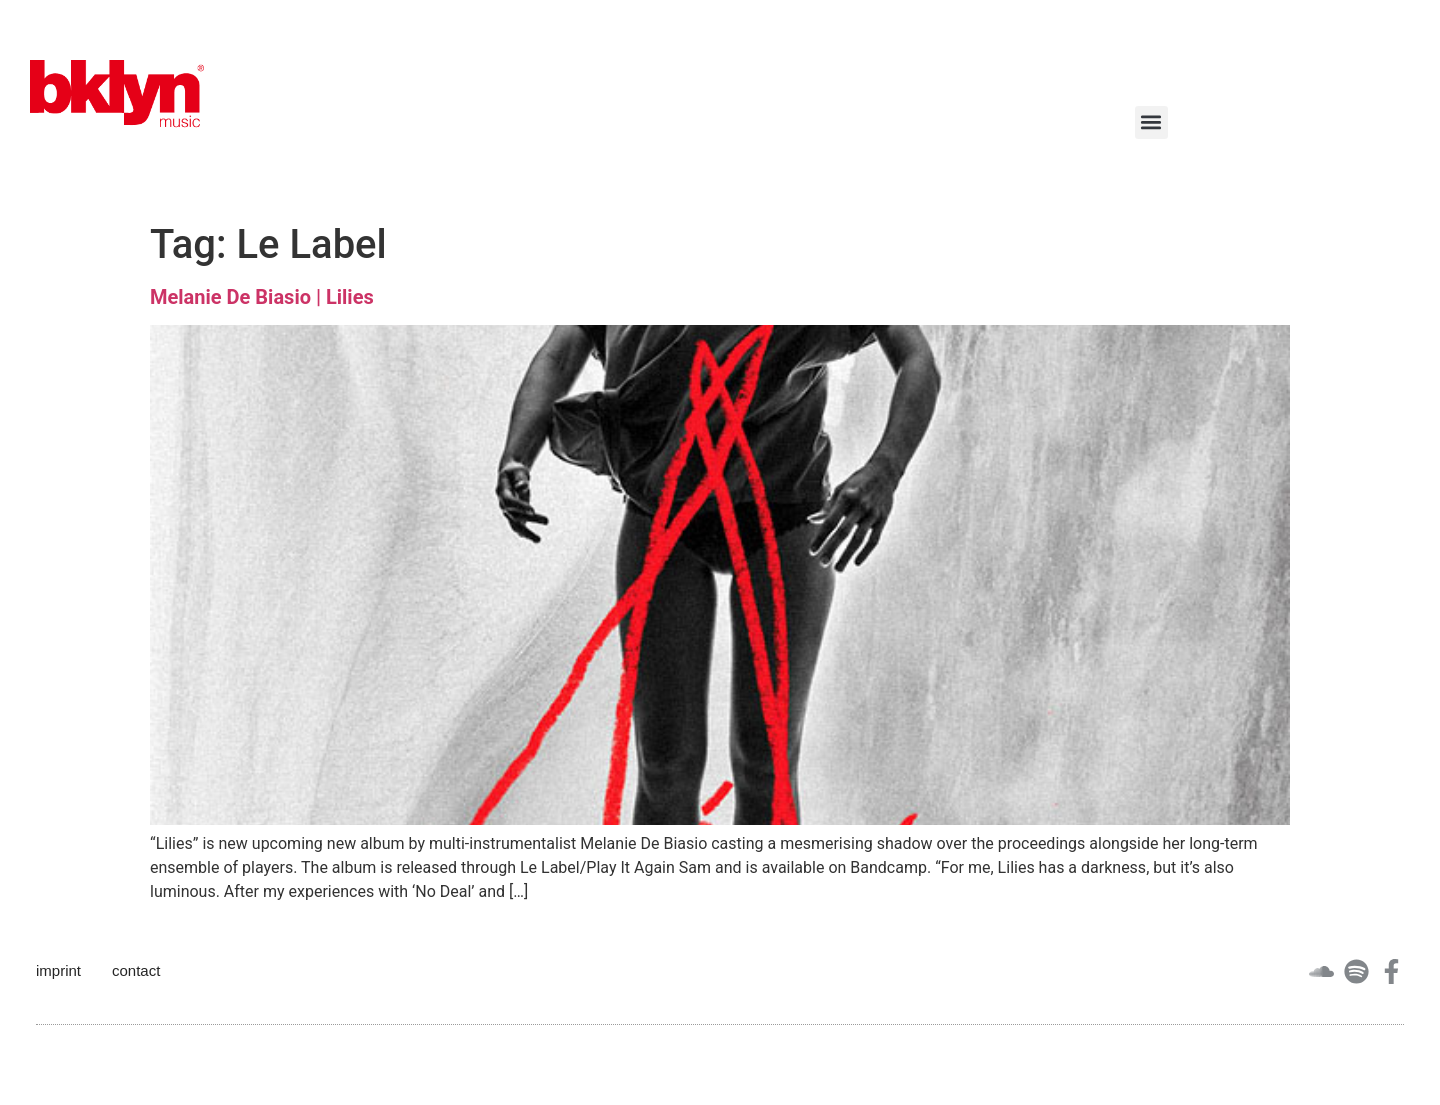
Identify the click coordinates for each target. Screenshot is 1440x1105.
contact (136, 970)
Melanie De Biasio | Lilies (262, 297)
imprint (58, 970)
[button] (1151, 122)
